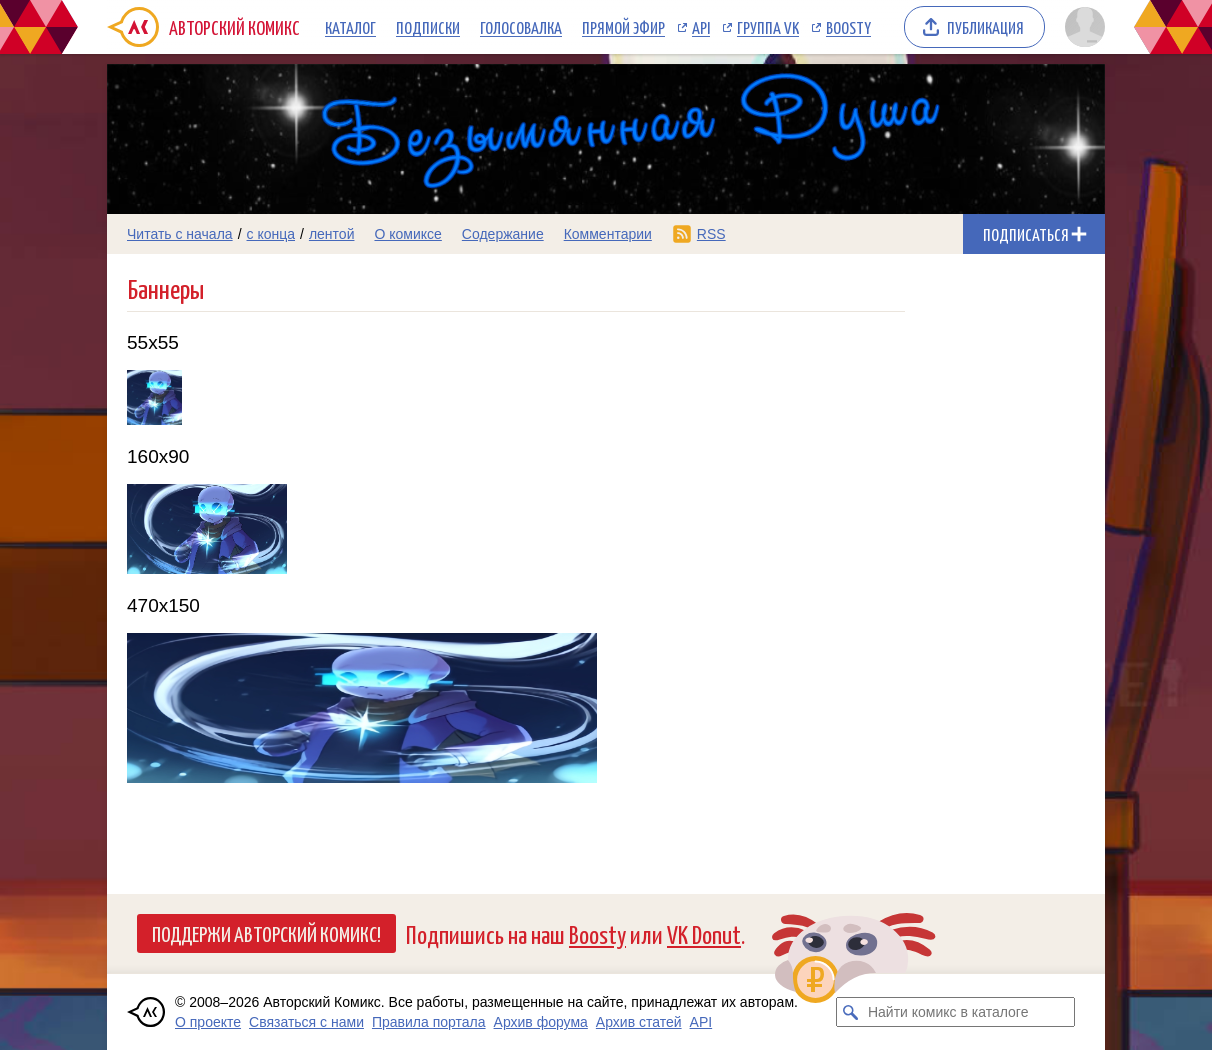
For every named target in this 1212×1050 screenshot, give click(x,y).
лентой (332, 234)
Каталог (350, 27)
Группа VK (768, 27)
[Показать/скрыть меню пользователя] (1081, 27)
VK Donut (704, 933)
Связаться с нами (306, 1022)
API (701, 27)
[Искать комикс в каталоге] (851, 1012)
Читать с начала (180, 234)
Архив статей (639, 1022)
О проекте (208, 1022)
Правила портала (429, 1022)
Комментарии (608, 234)
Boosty (848, 27)
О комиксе (407, 234)
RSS (711, 234)
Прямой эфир (623, 27)
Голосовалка (521, 27)
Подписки (428, 27)
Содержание (503, 234)
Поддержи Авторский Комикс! (266, 933)
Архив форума (541, 1022)
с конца (271, 234)
